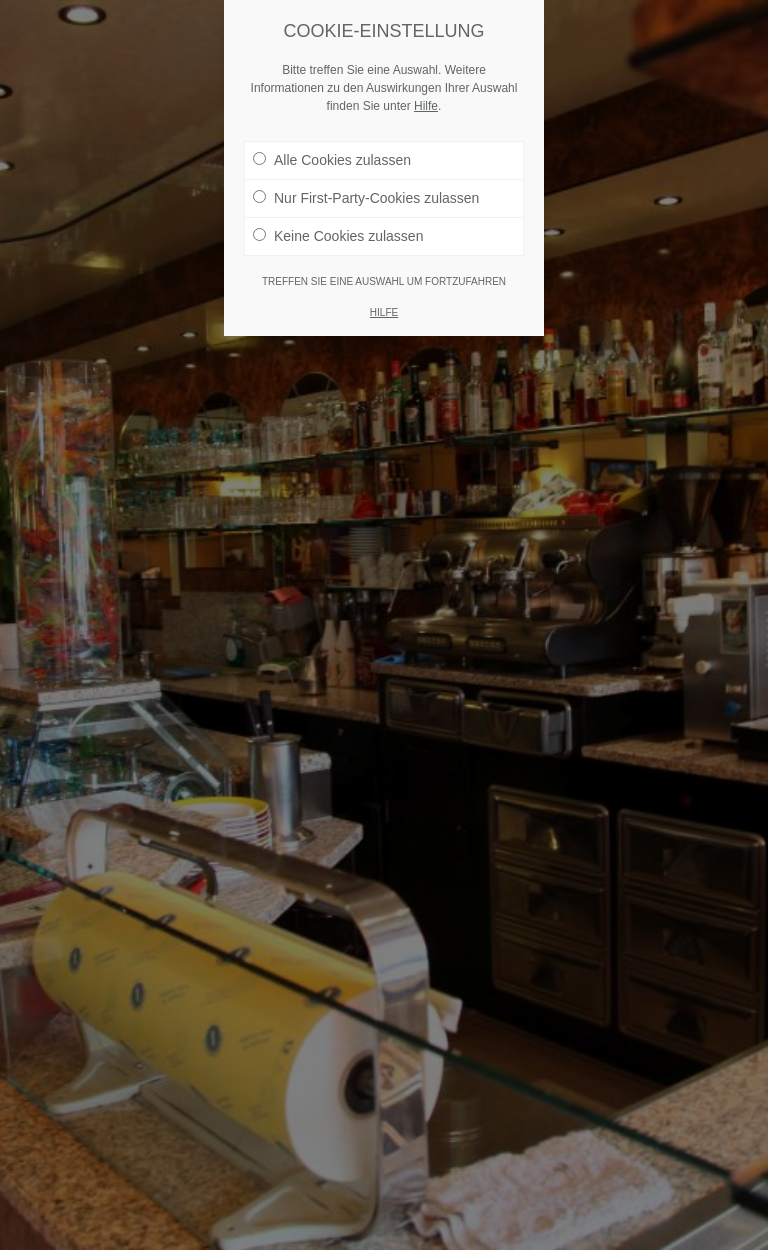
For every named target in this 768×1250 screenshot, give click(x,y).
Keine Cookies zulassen (338, 236)
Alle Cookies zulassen (332, 160)
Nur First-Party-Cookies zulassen (366, 198)
